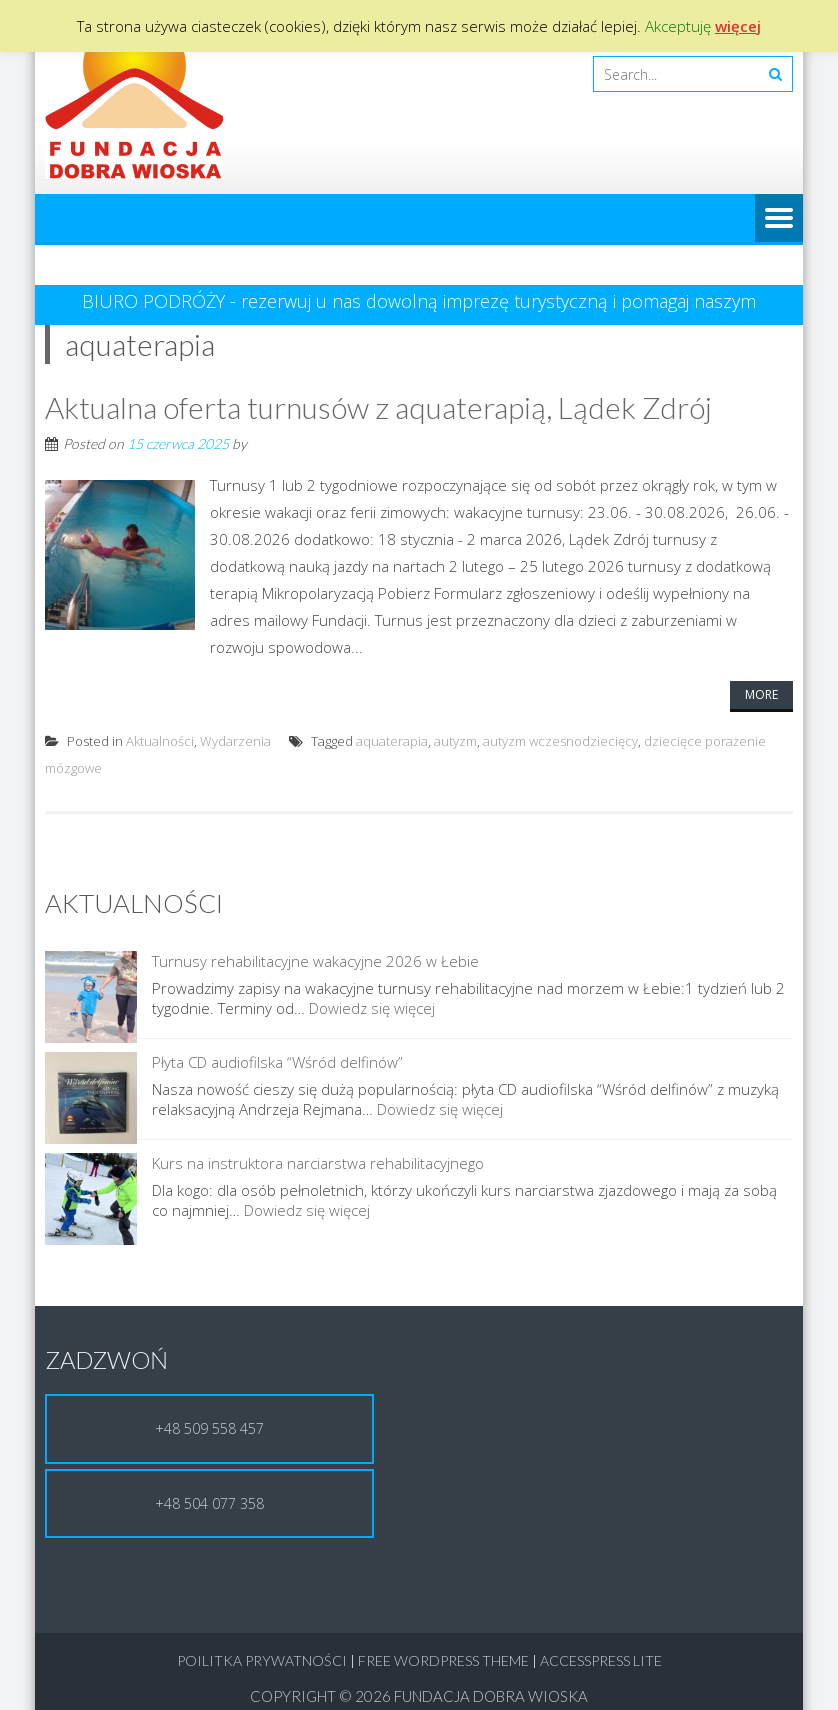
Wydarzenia (235, 741)
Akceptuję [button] (678, 26)
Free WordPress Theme (443, 1645)
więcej (738, 26)
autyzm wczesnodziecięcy (560, 741)
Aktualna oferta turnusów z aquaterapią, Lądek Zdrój (378, 407)
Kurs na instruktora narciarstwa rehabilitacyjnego (226, 1148)
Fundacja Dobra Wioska (491, 1681)
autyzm (455, 741)
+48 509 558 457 (209, 1413)
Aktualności (160, 741)
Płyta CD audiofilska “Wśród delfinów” (185, 1054)
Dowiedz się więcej (199, 1008)
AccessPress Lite (601, 1645)
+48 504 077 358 (209, 1488)
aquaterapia (392, 741)
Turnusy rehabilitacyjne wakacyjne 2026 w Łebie (223, 961)
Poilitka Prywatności (262, 1645)
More (761, 694)
